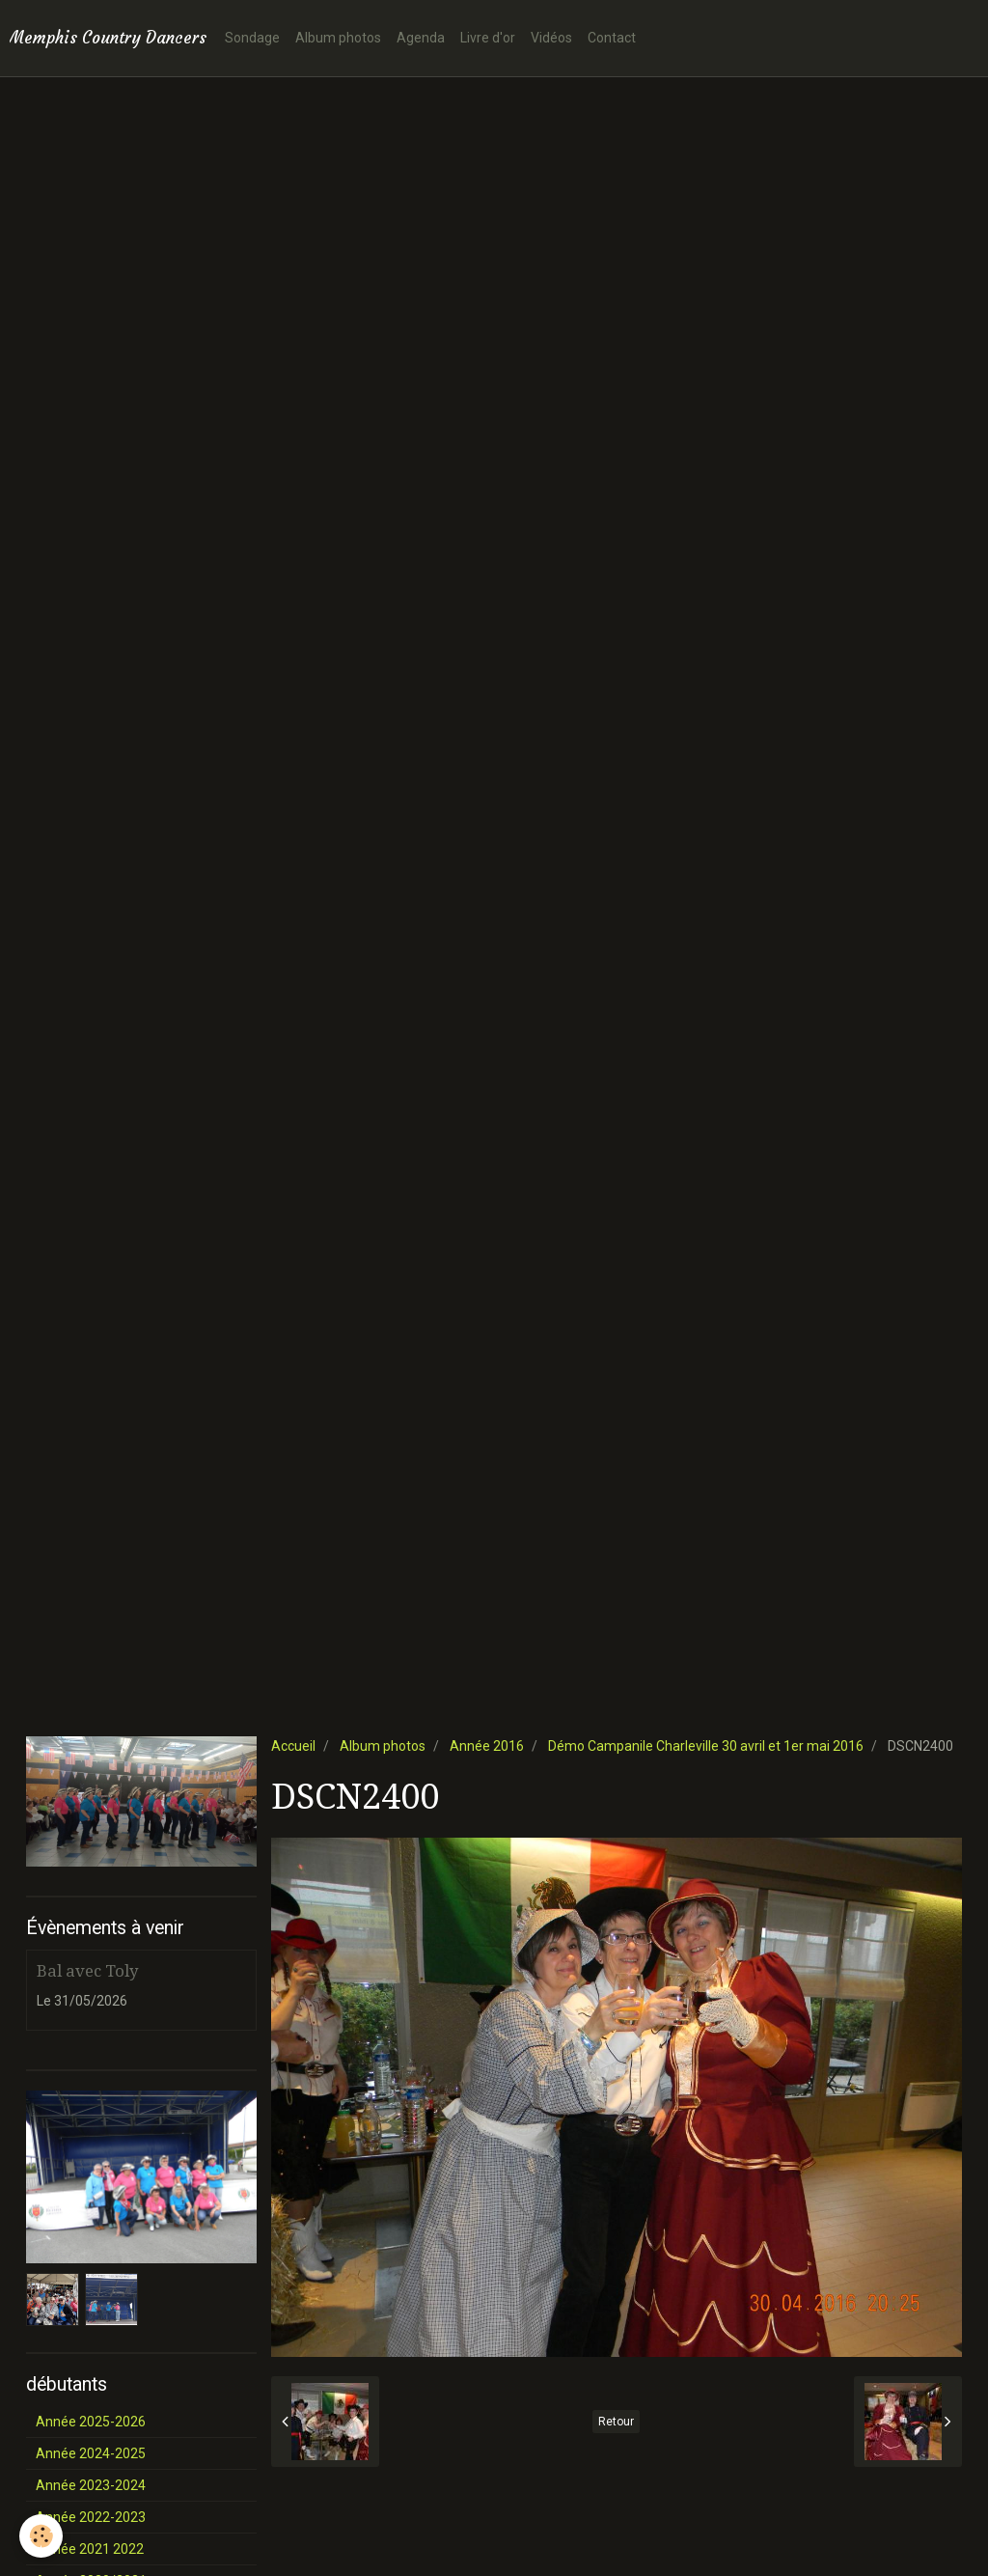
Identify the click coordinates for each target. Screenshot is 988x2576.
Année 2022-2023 (91, 2517)
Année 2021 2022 (90, 2549)
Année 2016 (487, 1746)
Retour (616, 2421)
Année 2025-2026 (91, 2421)
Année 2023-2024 (91, 2485)
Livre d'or (487, 37)
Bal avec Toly (87, 1970)
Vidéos (551, 37)
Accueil (293, 1746)
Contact (612, 37)
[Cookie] (41, 2536)
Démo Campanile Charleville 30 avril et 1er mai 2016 (706, 1746)
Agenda (421, 37)
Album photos (338, 37)
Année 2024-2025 (91, 2453)
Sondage (252, 37)
